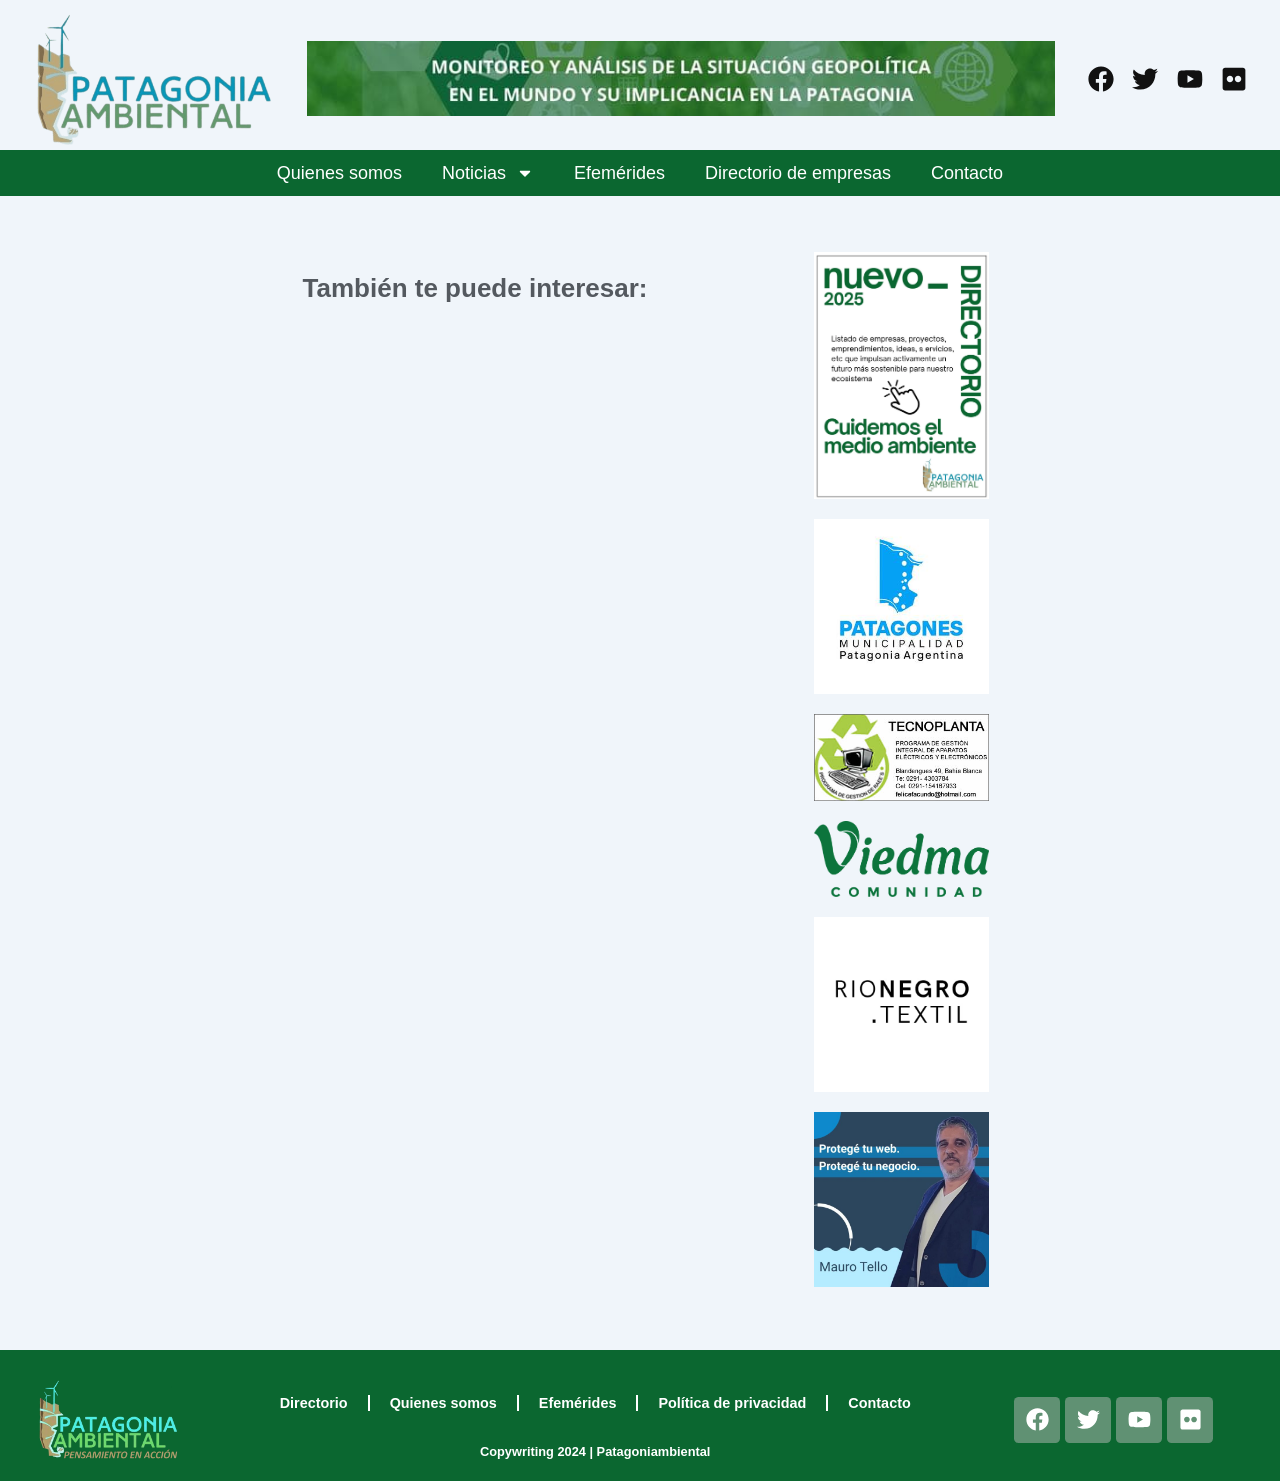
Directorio (314, 1403)
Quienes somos (339, 173)
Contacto (967, 173)
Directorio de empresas (798, 173)
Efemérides (619, 173)
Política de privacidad (732, 1403)
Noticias (488, 173)
